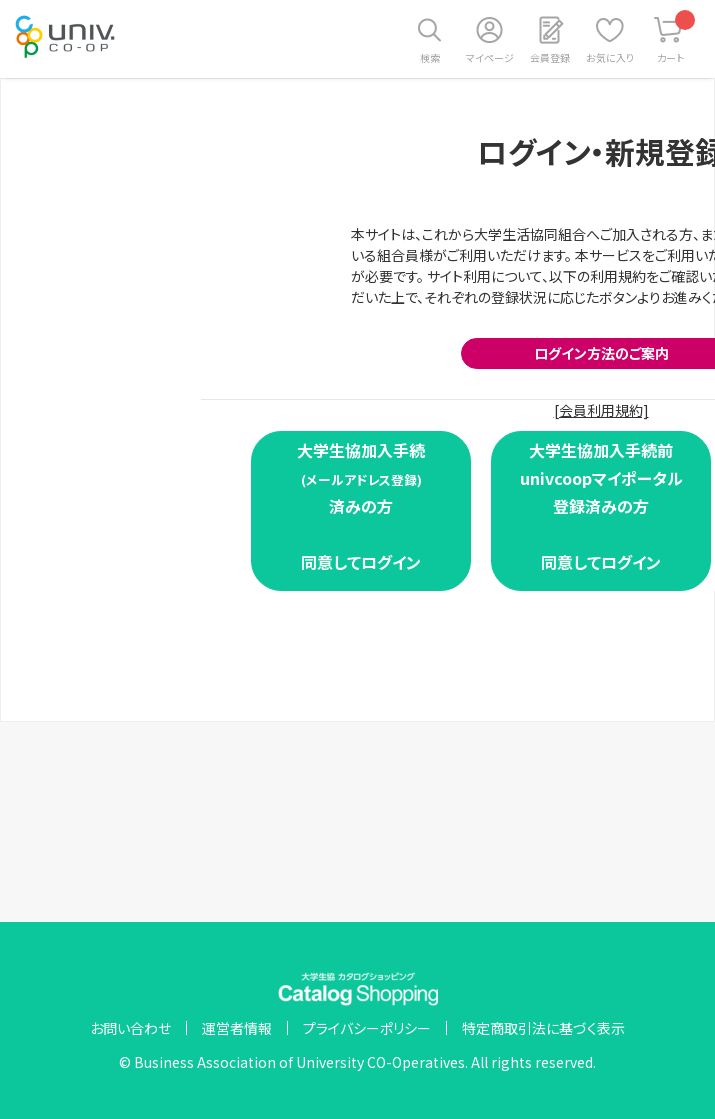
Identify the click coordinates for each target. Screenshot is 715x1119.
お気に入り (610, 57)
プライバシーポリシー (367, 1028)
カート (676, 37)
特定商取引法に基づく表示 (543, 1028)
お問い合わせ (130, 1028)
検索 (430, 57)
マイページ (490, 57)
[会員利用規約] (601, 410)
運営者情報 (237, 1028)
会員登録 (550, 57)
